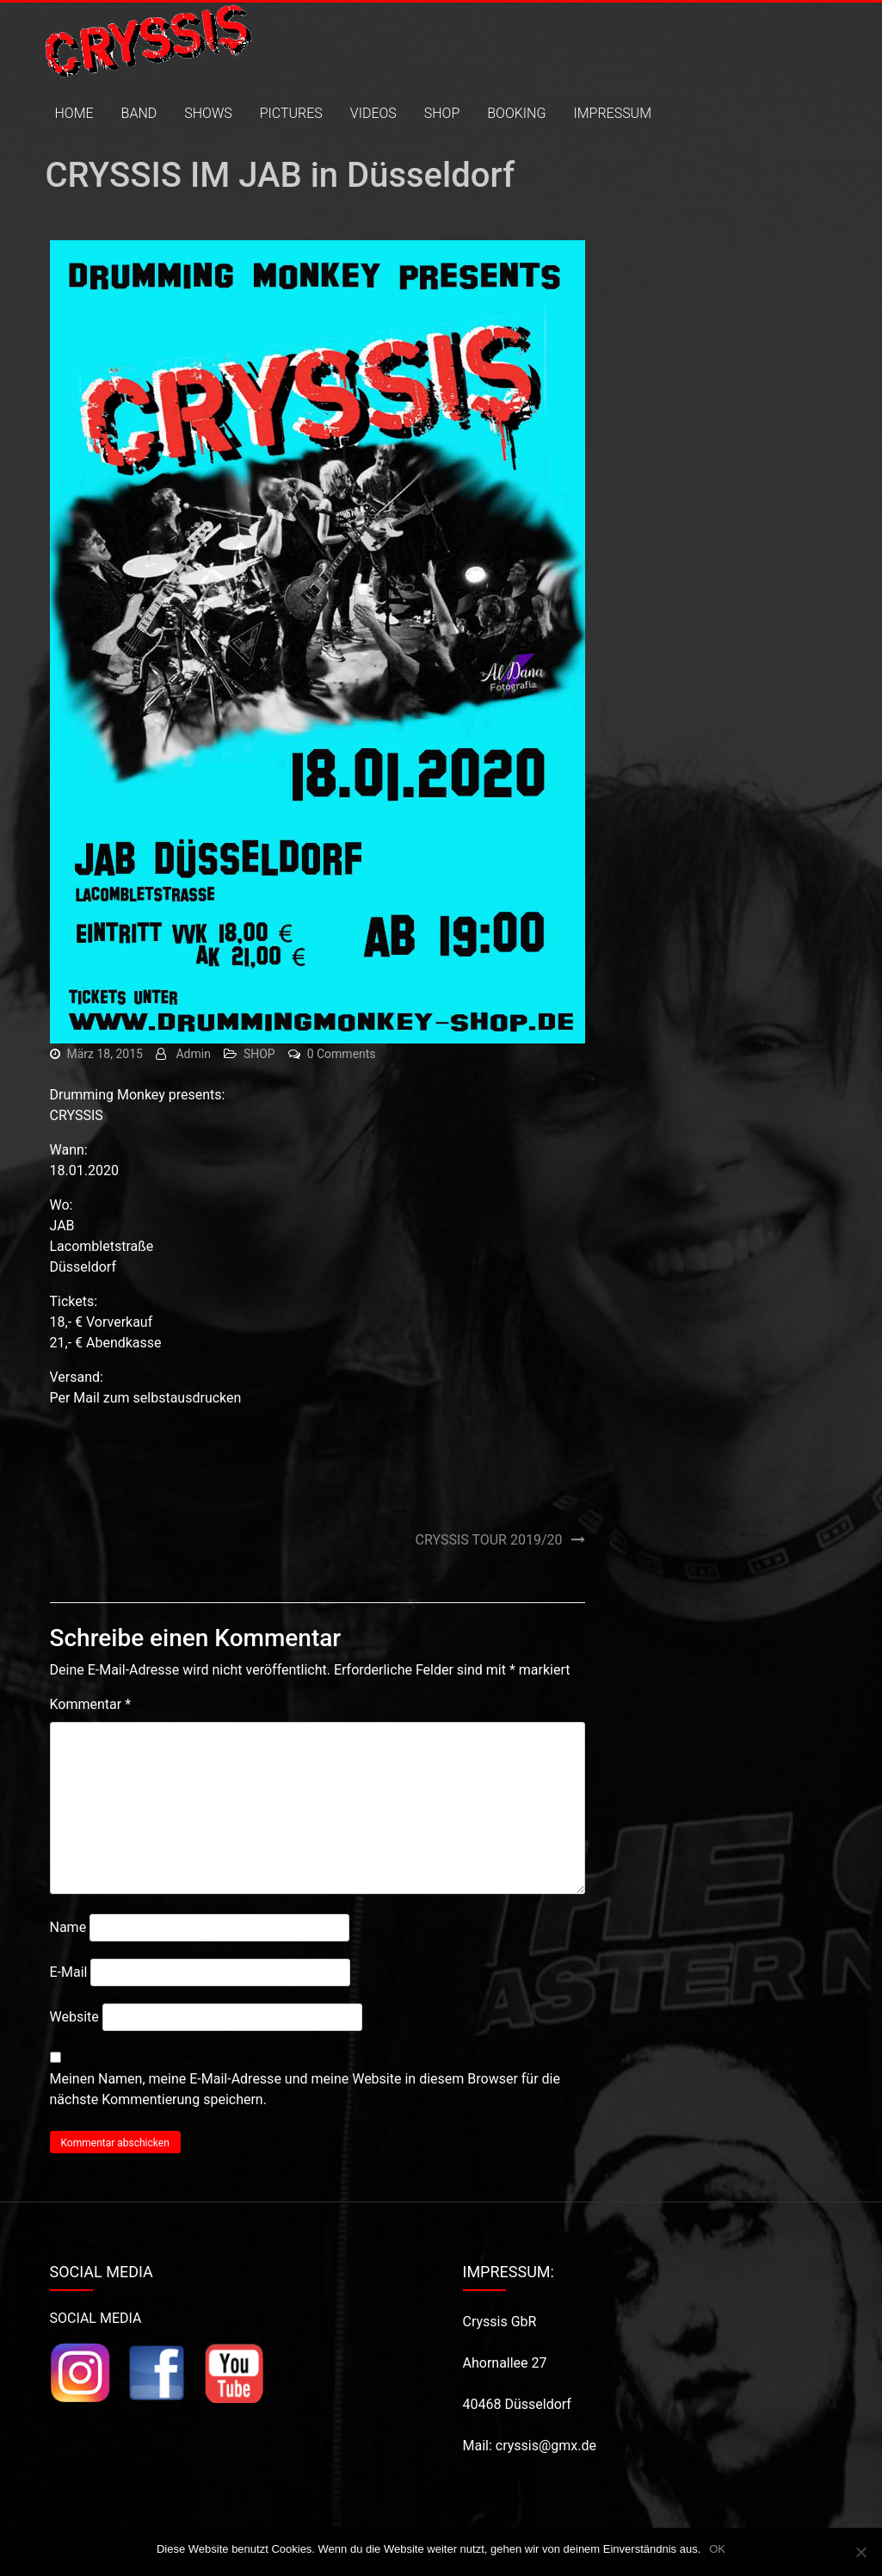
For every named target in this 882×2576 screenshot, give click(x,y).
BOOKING (516, 113)
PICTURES (291, 113)
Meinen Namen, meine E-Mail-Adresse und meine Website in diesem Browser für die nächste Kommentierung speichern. (305, 2089)
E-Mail (69, 1972)
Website (74, 2017)
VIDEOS (373, 113)
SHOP (442, 113)
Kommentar (91, 1704)
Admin (193, 1054)
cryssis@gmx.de (546, 2445)
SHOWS (207, 113)
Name (68, 1927)
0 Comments (341, 1054)
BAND (139, 113)
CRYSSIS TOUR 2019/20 (489, 1540)
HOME (74, 113)
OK (717, 2548)
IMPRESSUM (612, 113)
